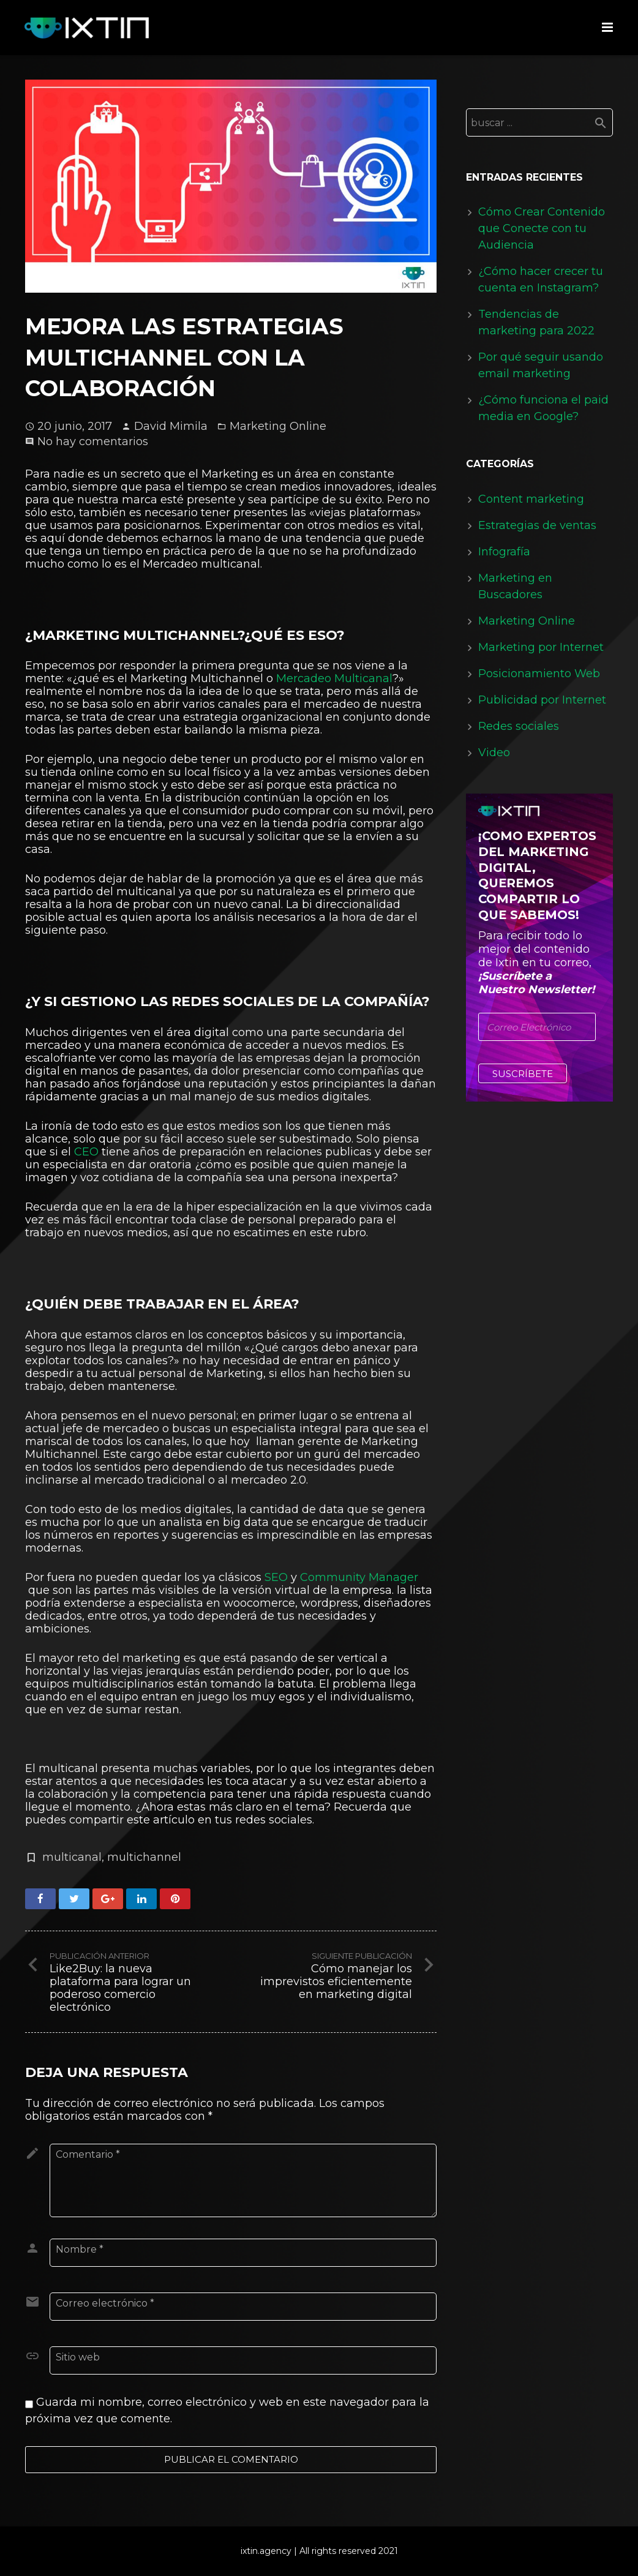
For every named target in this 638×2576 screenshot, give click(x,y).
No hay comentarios (92, 441)
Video (494, 752)
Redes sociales (518, 726)
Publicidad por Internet (542, 700)
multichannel (144, 1857)
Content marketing (531, 499)
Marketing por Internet (541, 647)
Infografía (504, 551)
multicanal (72, 1857)
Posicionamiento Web (539, 673)
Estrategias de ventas (537, 525)
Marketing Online (278, 426)
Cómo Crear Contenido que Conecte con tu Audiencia (541, 228)
